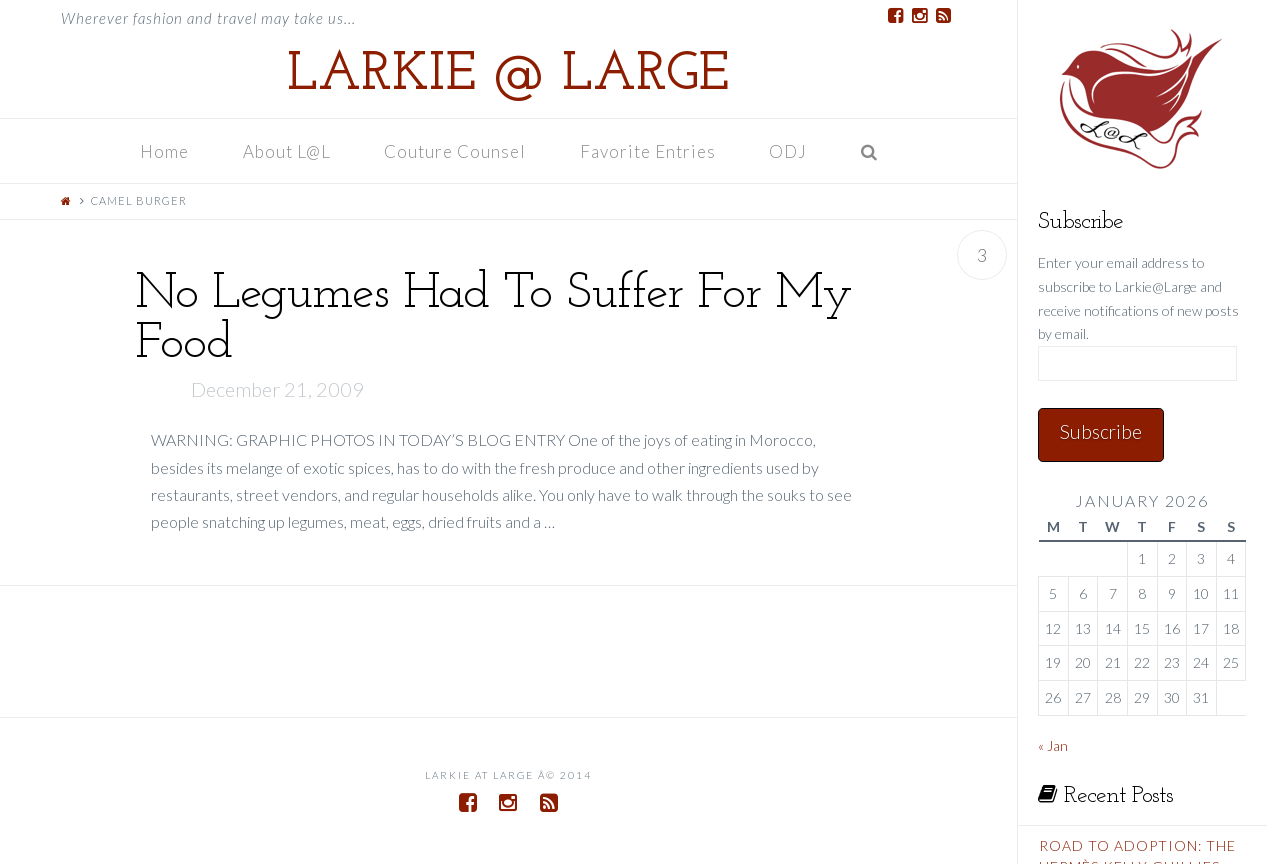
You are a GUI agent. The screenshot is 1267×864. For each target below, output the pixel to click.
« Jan (1053, 745)
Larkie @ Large (508, 76)
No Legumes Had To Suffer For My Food (493, 319)
